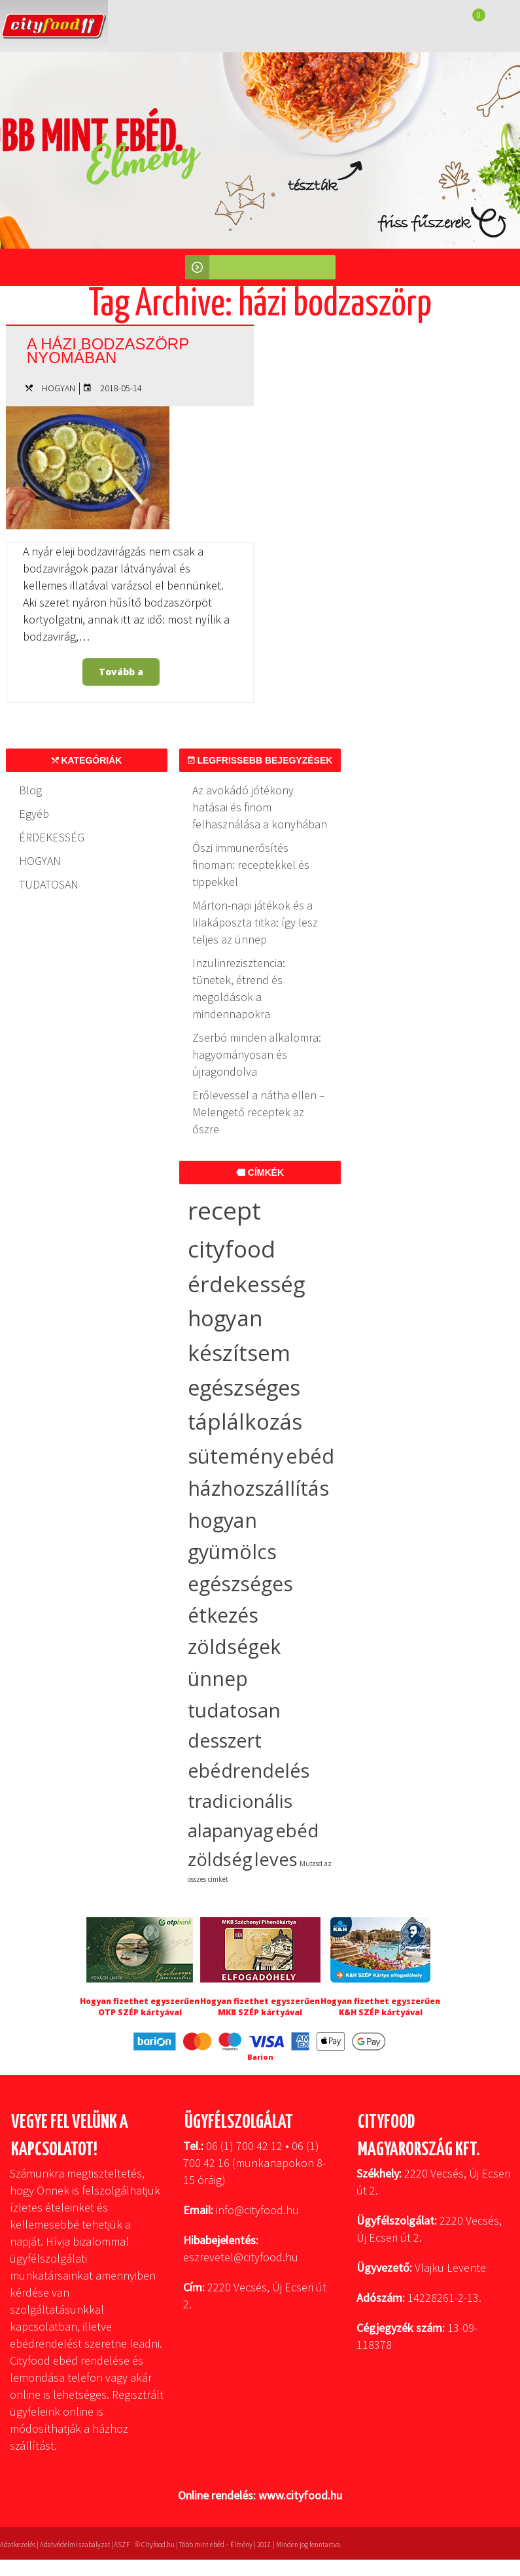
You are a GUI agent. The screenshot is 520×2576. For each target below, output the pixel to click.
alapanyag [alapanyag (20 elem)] (230, 1830)
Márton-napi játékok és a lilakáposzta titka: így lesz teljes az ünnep (255, 922)
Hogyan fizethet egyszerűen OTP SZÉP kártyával (139, 2007)
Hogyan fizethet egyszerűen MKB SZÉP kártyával (260, 2007)
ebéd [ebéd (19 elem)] (297, 1830)
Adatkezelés (17, 2544)
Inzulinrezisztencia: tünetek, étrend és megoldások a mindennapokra (238, 988)
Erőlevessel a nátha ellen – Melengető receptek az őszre (258, 1112)
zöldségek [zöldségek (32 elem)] (234, 1646)
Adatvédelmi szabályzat (75, 2544)
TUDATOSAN (48, 884)
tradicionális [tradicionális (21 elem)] (240, 1800)
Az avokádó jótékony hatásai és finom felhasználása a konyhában (259, 807)
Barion (260, 2057)
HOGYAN (58, 388)
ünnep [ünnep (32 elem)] (218, 1678)
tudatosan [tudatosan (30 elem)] (234, 1710)
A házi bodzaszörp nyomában (111, 350)
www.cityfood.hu (300, 2495)
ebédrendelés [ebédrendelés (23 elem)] (248, 1770)
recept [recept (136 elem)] (224, 1210)
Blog (30, 790)
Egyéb (34, 813)
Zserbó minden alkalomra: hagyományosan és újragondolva (256, 1054)
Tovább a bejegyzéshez (123, 675)
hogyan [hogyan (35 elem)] (222, 1520)
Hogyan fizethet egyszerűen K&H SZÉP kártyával (380, 2007)
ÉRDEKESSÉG (51, 837)
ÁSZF (122, 2544)
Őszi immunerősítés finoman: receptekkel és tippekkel (250, 864)
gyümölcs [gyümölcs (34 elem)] (232, 1551)
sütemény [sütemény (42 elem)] (236, 1455)
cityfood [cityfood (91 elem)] (231, 1248)
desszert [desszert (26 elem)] (225, 1740)
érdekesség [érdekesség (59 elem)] (246, 1284)
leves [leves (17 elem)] (276, 1859)
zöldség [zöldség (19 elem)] (220, 1859)
